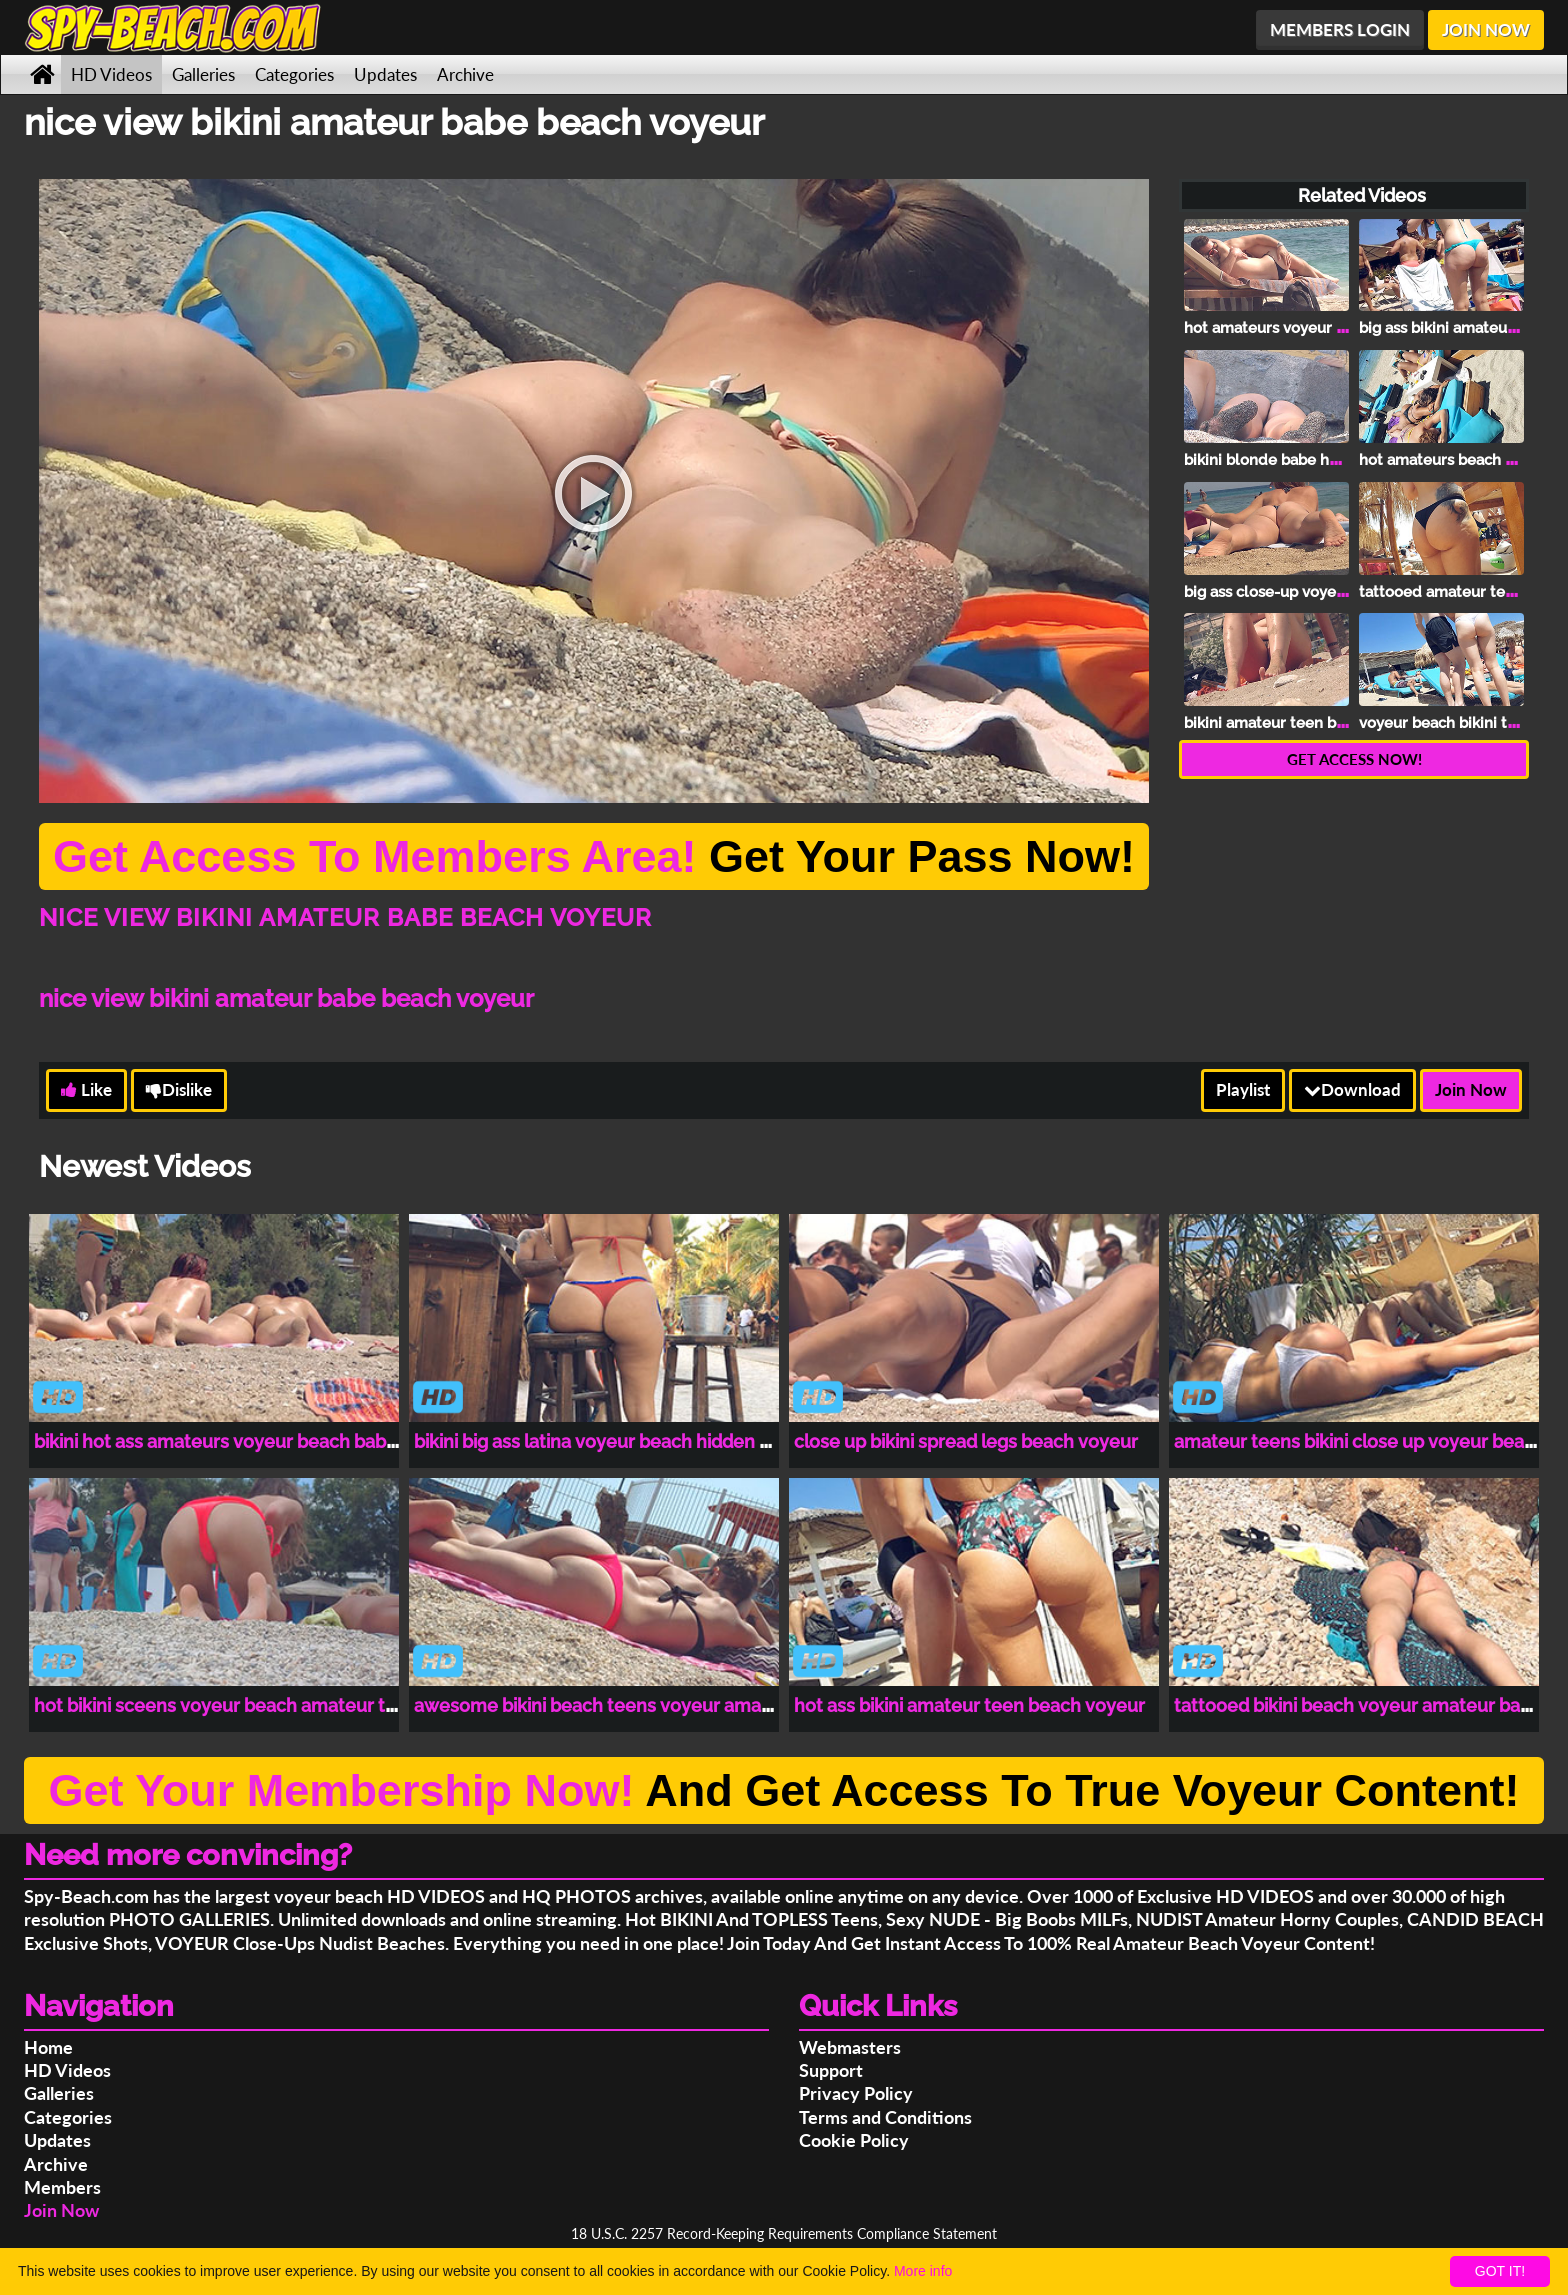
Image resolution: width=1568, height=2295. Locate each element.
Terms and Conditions (885, 2117)
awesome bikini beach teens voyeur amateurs (610, 1705)
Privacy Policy (856, 2093)
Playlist (1243, 1089)
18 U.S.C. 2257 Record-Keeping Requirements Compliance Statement (784, 2233)
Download (1352, 1089)
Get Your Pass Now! (594, 856)
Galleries (203, 74)
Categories (294, 74)
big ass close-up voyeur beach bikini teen (1330, 592)
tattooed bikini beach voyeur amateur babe (1358, 1705)
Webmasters (850, 2047)
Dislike (179, 1089)
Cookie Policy (854, 2140)
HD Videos (111, 74)
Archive (465, 74)
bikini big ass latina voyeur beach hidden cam (605, 1441)
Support (831, 2070)
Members (62, 2187)
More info (923, 2271)
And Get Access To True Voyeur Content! (783, 1790)
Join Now (1471, 1089)
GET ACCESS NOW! (1354, 759)
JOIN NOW (1486, 29)
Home (48, 2047)
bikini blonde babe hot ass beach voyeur (1327, 460)
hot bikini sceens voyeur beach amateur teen (226, 1705)
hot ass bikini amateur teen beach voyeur (969, 1705)
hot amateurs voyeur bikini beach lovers (1326, 328)
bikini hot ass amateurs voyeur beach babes (220, 1441)
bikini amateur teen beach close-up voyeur (1336, 723)
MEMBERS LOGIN (1340, 29)
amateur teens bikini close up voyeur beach (1359, 1441)
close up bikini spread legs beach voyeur (966, 1441)
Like (86, 1089)
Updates (385, 74)
